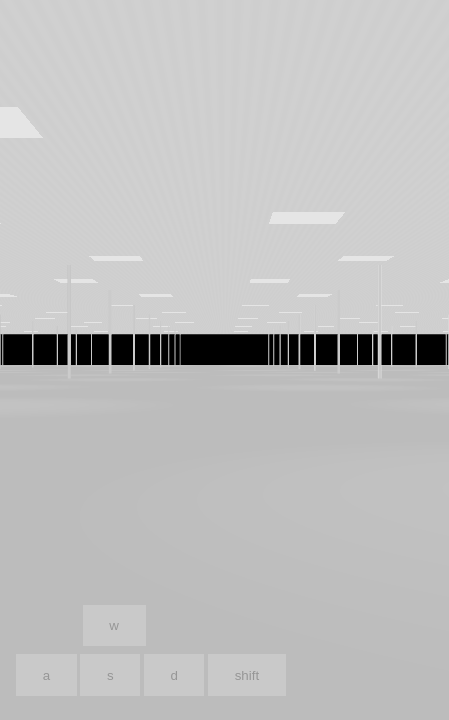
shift (247, 675)
